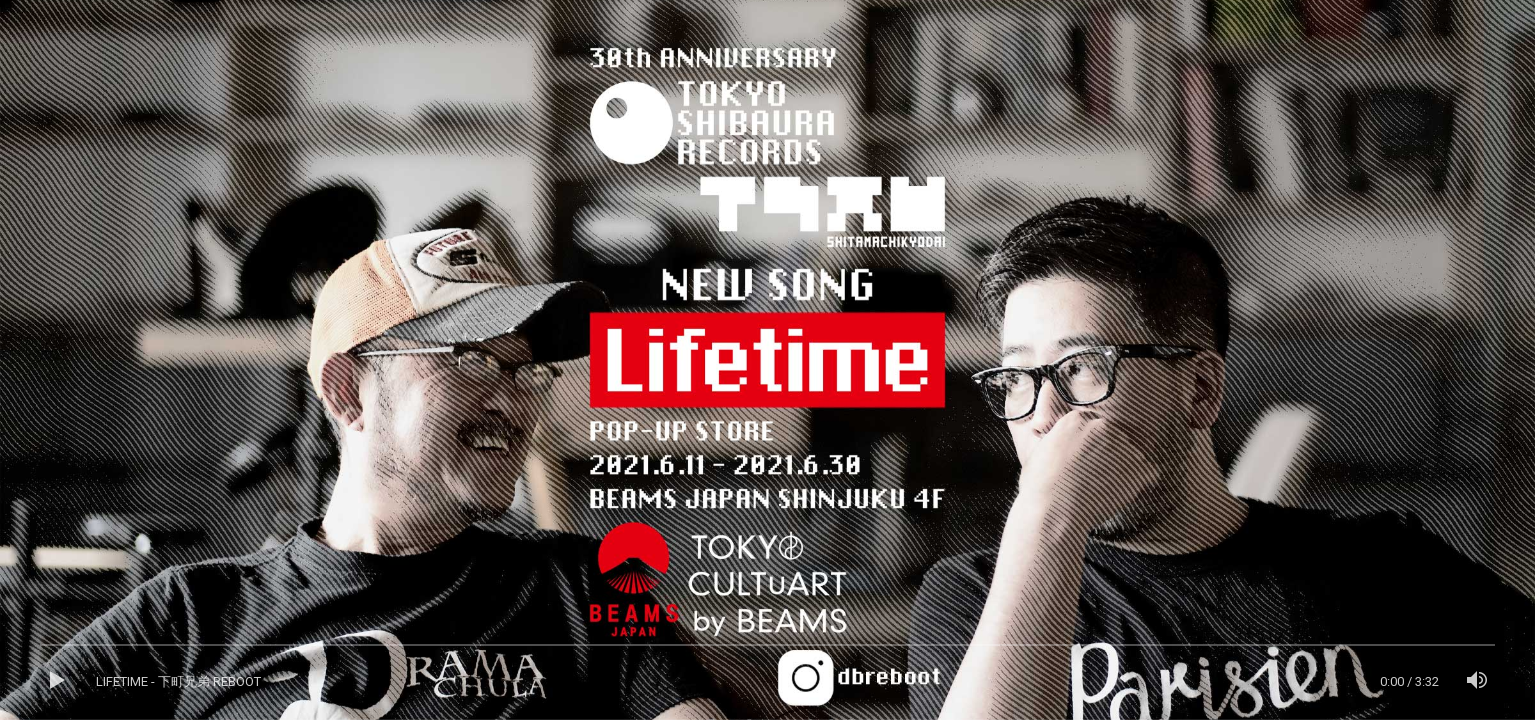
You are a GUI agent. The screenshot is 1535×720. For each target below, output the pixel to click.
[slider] (767, 650)
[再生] (58, 682)
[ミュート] (1477, 682)
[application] (767, 682)
